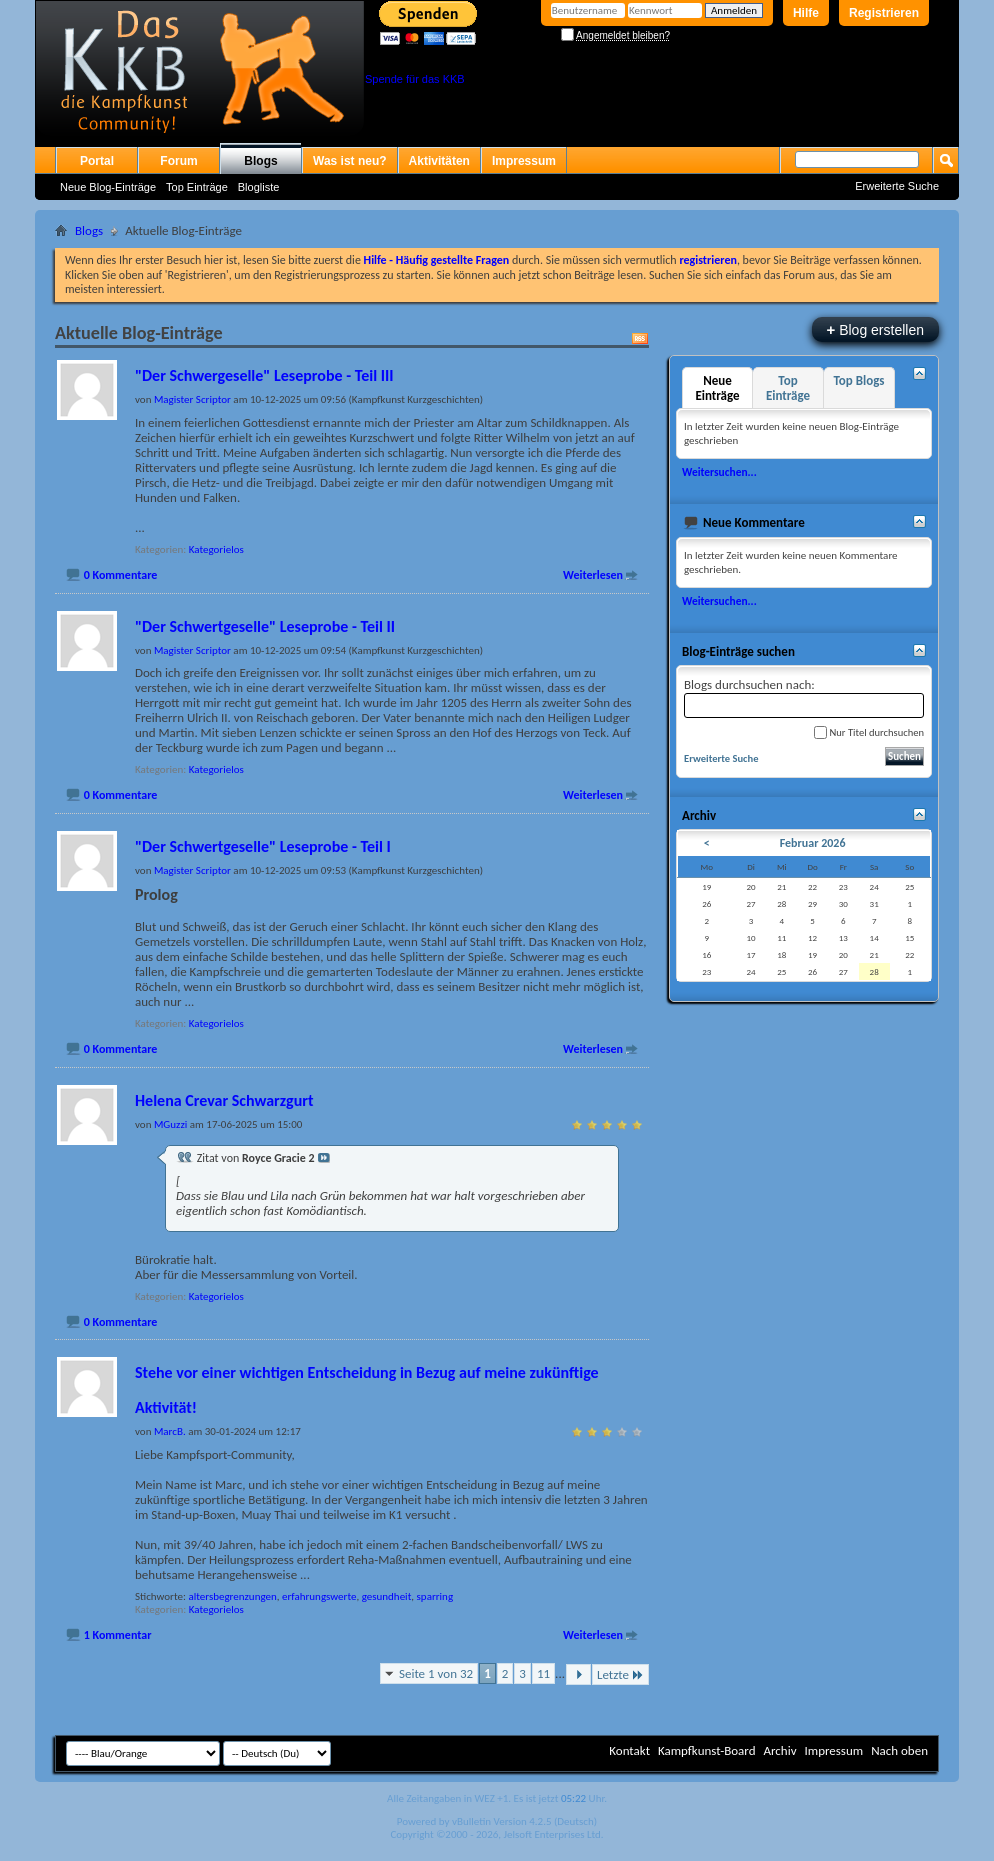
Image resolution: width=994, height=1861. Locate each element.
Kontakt (629, 1750)
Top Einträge (197, 187)
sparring (435, 1596)
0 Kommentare (121, 575)
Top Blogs (858, 380)
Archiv (779, 1750)
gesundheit (387, 1596)
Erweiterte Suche (897, 186)
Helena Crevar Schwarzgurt (224, 1100)
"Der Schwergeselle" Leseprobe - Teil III (264, 375)
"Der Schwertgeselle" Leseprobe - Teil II (265, 626)
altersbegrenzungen (232, 1596)
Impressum (524, 161)
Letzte (620, 1674)
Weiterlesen (593, 575)
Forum (178, 161)
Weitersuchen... (719, 472)
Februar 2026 (813, 843)
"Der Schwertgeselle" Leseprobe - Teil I (263, 846)
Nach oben (899, 1750)
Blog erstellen (875, 329)
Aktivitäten (439, 161)
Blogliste (259, 187)
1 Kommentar (118, 1635)
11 (543, 1673)
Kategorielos (216, 549)
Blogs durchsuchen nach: (804, 697)
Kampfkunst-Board (707, 1750)
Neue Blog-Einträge (108, 187)
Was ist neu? (350, 161)
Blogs (260, 161)
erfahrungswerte (319, 1596)
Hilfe (806, 13)
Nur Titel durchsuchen (869, 732)
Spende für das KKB (415, 79)
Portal (97, 161)
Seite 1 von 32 (436, 1673)
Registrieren (884, 13)
